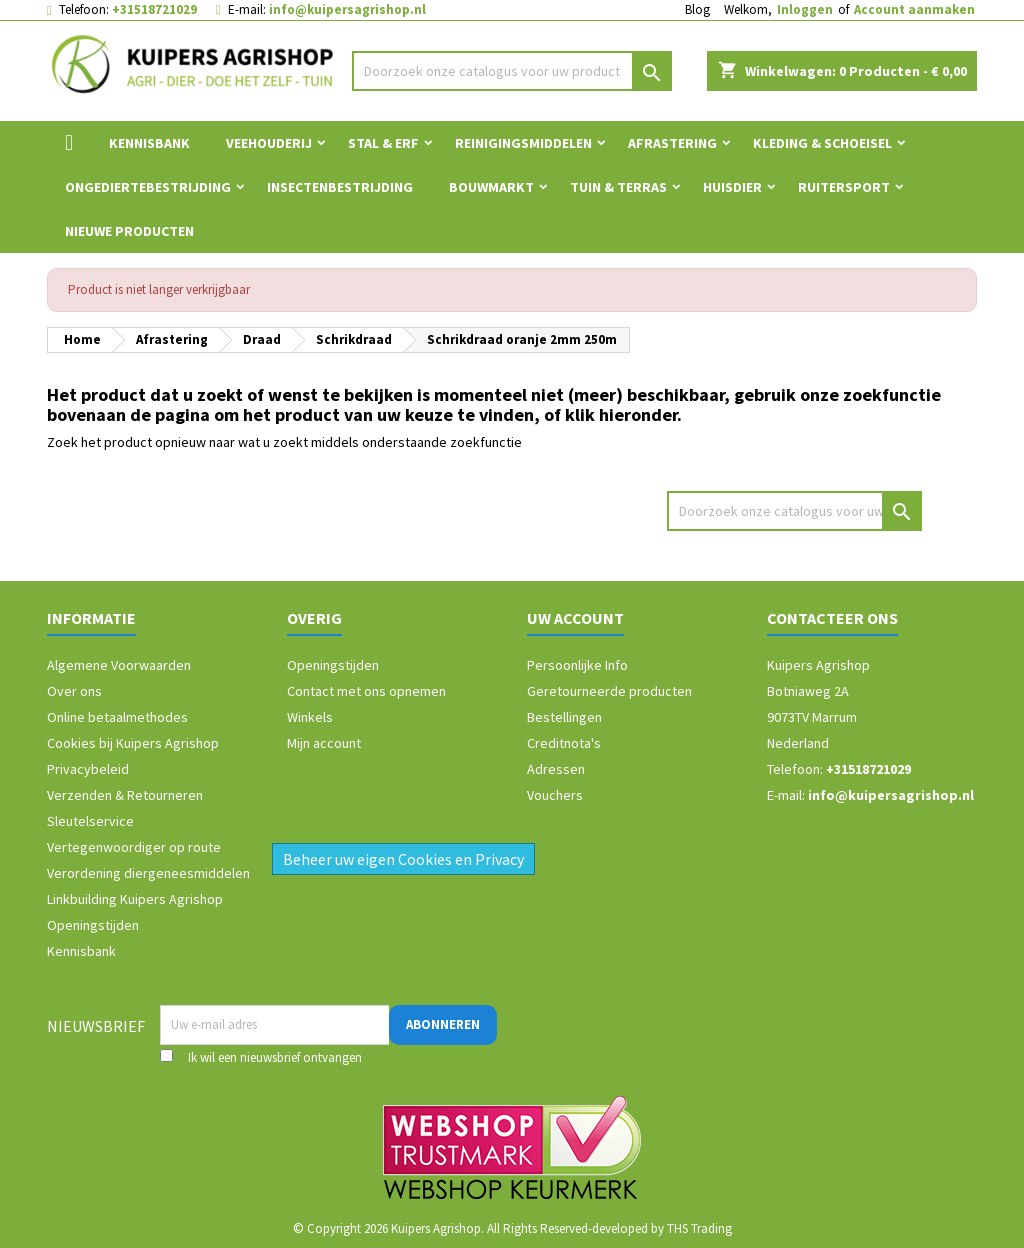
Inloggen (805, 9)
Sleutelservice (90, 821)
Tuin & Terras (618, 187)
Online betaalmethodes (117, 717)
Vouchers (555, 795)
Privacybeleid (88, 769)
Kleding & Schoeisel (822, 143)
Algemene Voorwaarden (119, 665)
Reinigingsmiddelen (523, 143)
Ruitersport (844, 187)
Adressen (556, 769)
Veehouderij (269, 143)
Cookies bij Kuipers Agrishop (133, 743)
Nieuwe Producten (129, 231)
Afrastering (672, 143)
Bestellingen (564, 717)
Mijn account (324, 743)
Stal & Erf (383, 143)
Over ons (74, 691)
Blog (697, 9)
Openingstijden (93, 925)
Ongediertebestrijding (148, 187)
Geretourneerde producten (609, 691)
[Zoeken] (512, 71)
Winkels (310, 717)
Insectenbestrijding (340, 187)
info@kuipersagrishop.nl (347, 9)
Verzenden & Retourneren (125, 795)
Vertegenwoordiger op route (134, 847)
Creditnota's (564, 743)
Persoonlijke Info (577, 665)
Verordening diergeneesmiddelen (148, 873)
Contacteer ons (832, 618)
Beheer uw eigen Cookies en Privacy (403, 859)
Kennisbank (149, 143)
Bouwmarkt (491, 187)
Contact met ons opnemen (366, 691)
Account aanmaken (914, 9)
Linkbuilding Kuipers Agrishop (135, 899)
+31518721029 (154, 9)
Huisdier (732, 187)
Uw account (575, 618)
